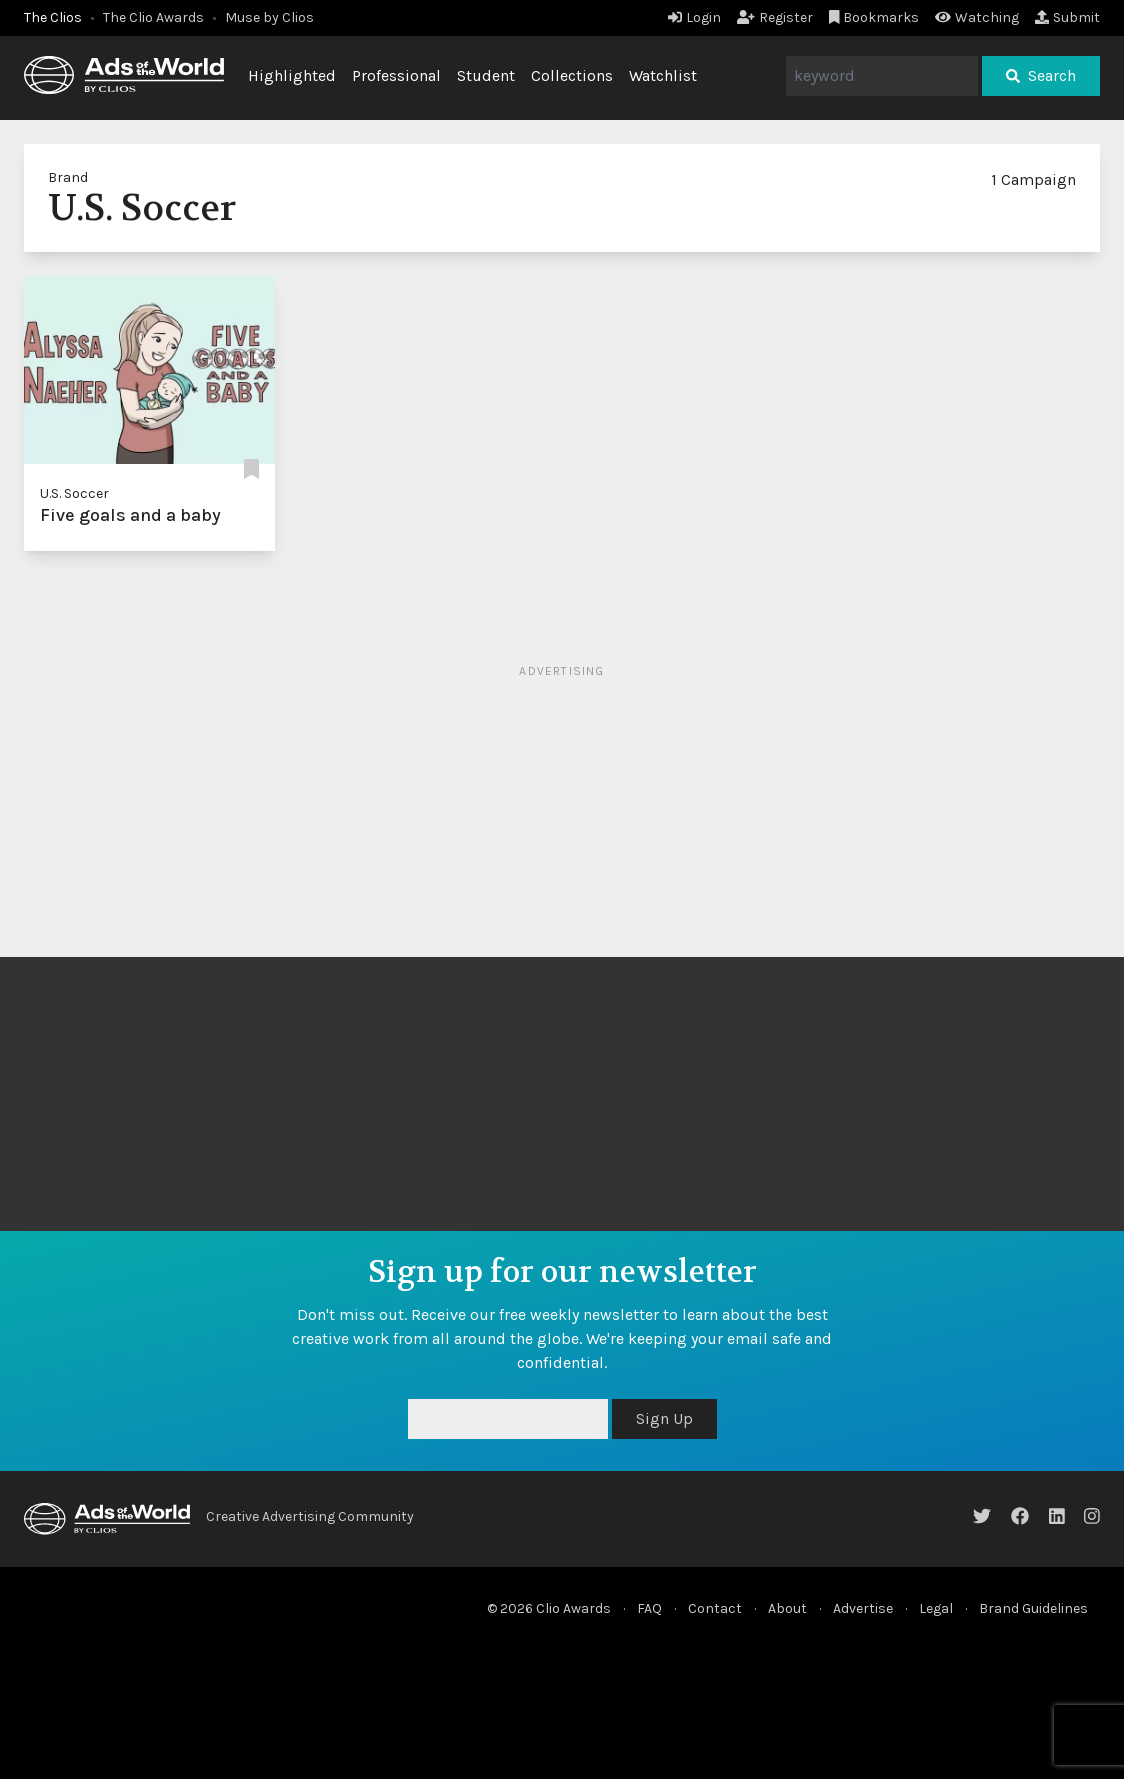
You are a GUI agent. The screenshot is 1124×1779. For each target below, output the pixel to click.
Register (775, 17)
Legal (936, 1608)
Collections (572, 75)
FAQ (649, 1608)
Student (486, 75)
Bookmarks (874, 17)
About (787, 1608)
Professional (396, 75)
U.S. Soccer (74, 493)
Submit (1067, 17)
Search (1041, 75)
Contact (715, 1608)
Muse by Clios (269, 17)
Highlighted (292, 75)
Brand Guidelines (1033, 1608)
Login (694, 17)
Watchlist (663, 75)
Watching (977, 17)
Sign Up (664, 1418)
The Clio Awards (153, 17)
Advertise (863, 1608)
